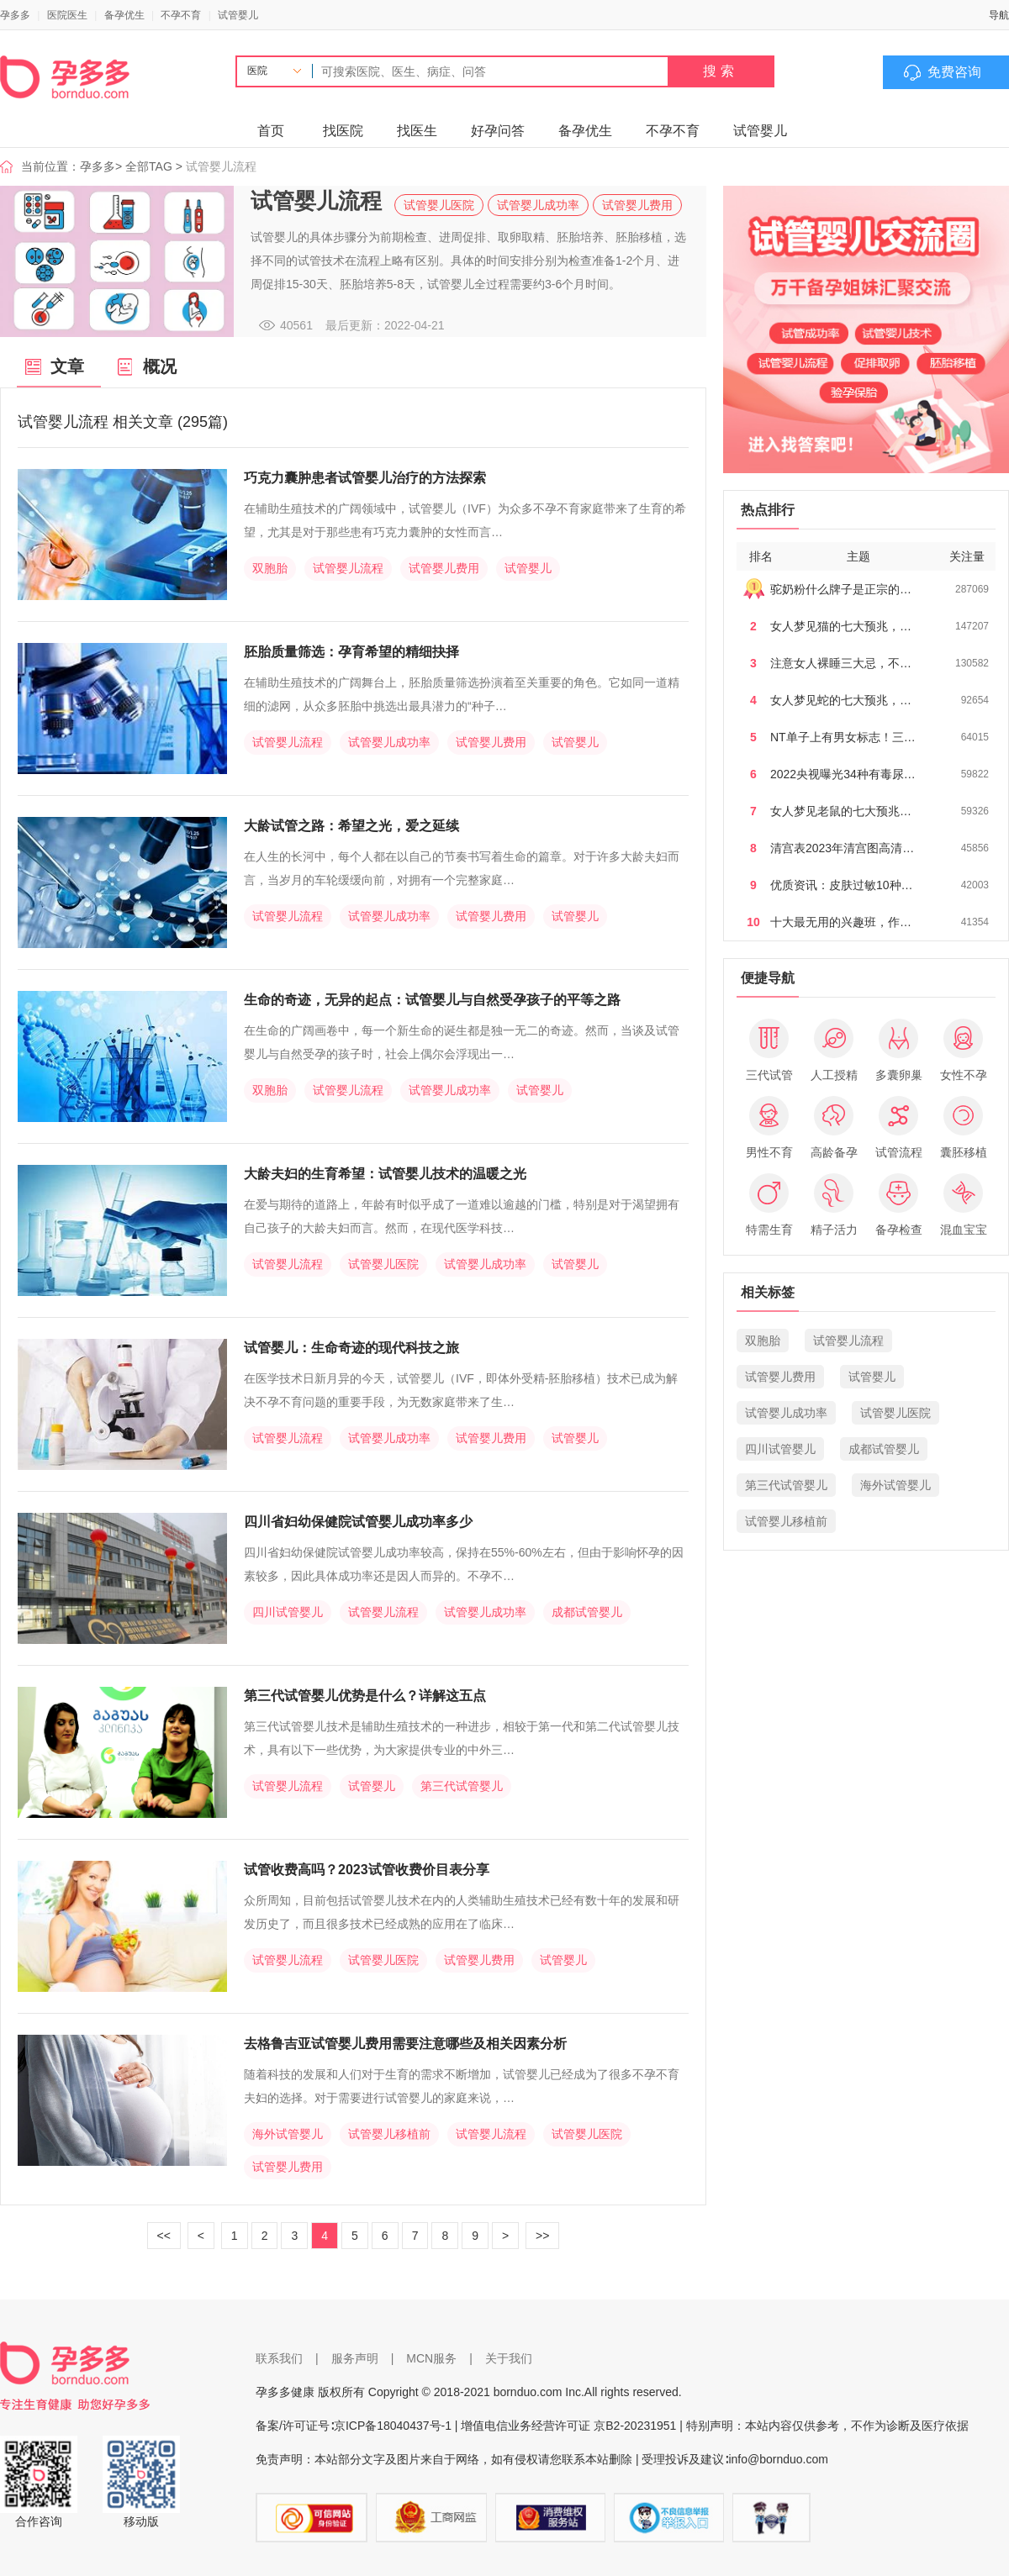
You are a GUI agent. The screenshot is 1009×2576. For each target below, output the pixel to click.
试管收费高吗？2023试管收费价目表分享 (366, 1869)
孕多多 (15, 15)
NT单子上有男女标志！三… (843, 737)
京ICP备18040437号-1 (393, 2425)
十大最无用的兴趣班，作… (840, 922)
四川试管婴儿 (287, 1612)
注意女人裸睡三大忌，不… (840, 663)
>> (542, 2235)
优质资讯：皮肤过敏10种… (841, 885)
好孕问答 (498, 131)
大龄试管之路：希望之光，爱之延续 (351, 826)
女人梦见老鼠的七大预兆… (840, 811)
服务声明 (354, 2358)
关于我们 (508, 2358)
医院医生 (67, 15)
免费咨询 (954, 72)
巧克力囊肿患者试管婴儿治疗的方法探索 (365, 478)
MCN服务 (431, 2358)
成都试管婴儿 (587, 1612)
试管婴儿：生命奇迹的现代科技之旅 (351, 1348)
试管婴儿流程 (348, 568)
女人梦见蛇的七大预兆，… (840, 700)
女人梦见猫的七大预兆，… (840, 626)
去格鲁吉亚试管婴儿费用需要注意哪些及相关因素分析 (405, 2043)
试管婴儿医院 (439, 205)
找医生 (417, 131)
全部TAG (148, 166)
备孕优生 (124, 15)
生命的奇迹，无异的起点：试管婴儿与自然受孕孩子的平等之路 (432, 1000)
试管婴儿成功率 (538, 205)
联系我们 (279, 2358)
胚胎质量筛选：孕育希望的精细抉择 (351, 652)
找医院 (343, 131)
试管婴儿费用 (637, 205)
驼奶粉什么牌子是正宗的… (840, 589)
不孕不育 (181, 15)
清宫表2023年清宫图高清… (842, 848)
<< (164, 2235)
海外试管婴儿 (287, 2134)
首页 (270, 131)
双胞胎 (270, 568)
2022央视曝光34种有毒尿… (843, 774)
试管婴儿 (238, 15)
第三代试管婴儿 (461, 1786)
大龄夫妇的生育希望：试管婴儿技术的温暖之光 (385, 1174)
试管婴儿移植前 (389, 2134)
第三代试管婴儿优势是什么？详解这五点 (365, 1695)
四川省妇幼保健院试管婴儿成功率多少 (358, 1522)
